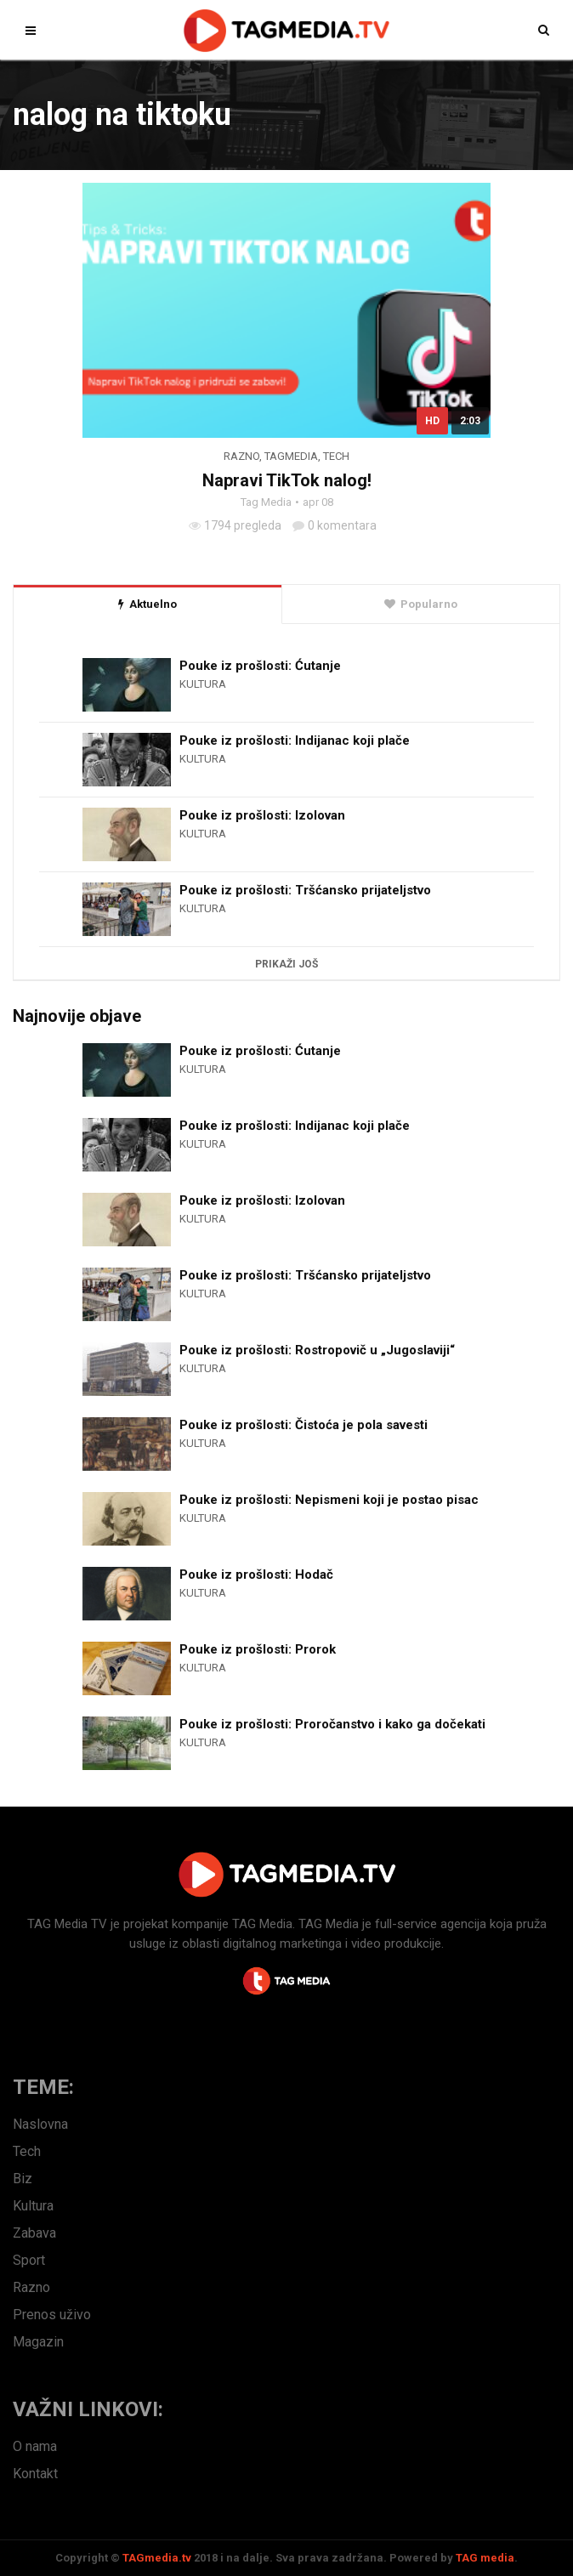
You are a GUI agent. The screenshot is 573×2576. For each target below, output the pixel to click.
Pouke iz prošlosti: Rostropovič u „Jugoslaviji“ (317, 1350)
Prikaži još (286, 964)
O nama (35, 2446)
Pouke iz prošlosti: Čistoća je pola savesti (303, 1425)
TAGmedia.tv (156, 2557)
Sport (29, 2260)
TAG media (485, 2557)
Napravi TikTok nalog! (287, 480)
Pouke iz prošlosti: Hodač (256, 1574)
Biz (22, 2178)
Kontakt (35, 2473)
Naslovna (40, 2124)
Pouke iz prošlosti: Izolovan (262, 815)
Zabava (34, 2233)
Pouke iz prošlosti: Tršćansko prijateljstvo (305, 890)
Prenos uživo (52, 2314)
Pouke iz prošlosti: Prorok (257, 1649)
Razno (241, 456)
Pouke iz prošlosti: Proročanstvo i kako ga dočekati (332, 1724)
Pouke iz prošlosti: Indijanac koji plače (294, 740)
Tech (336, 456)
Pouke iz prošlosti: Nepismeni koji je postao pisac (329, 1499)
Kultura (202, 684)
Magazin (38, 2342)
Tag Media (266, 502)
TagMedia (291, 456)
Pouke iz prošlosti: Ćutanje (260, 665)
